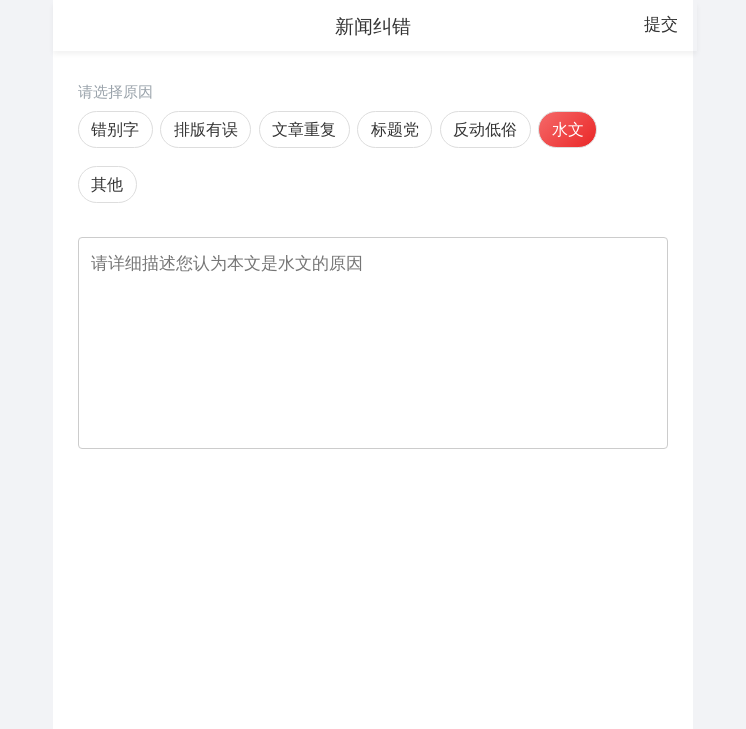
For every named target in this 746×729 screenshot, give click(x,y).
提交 (661, 24)
